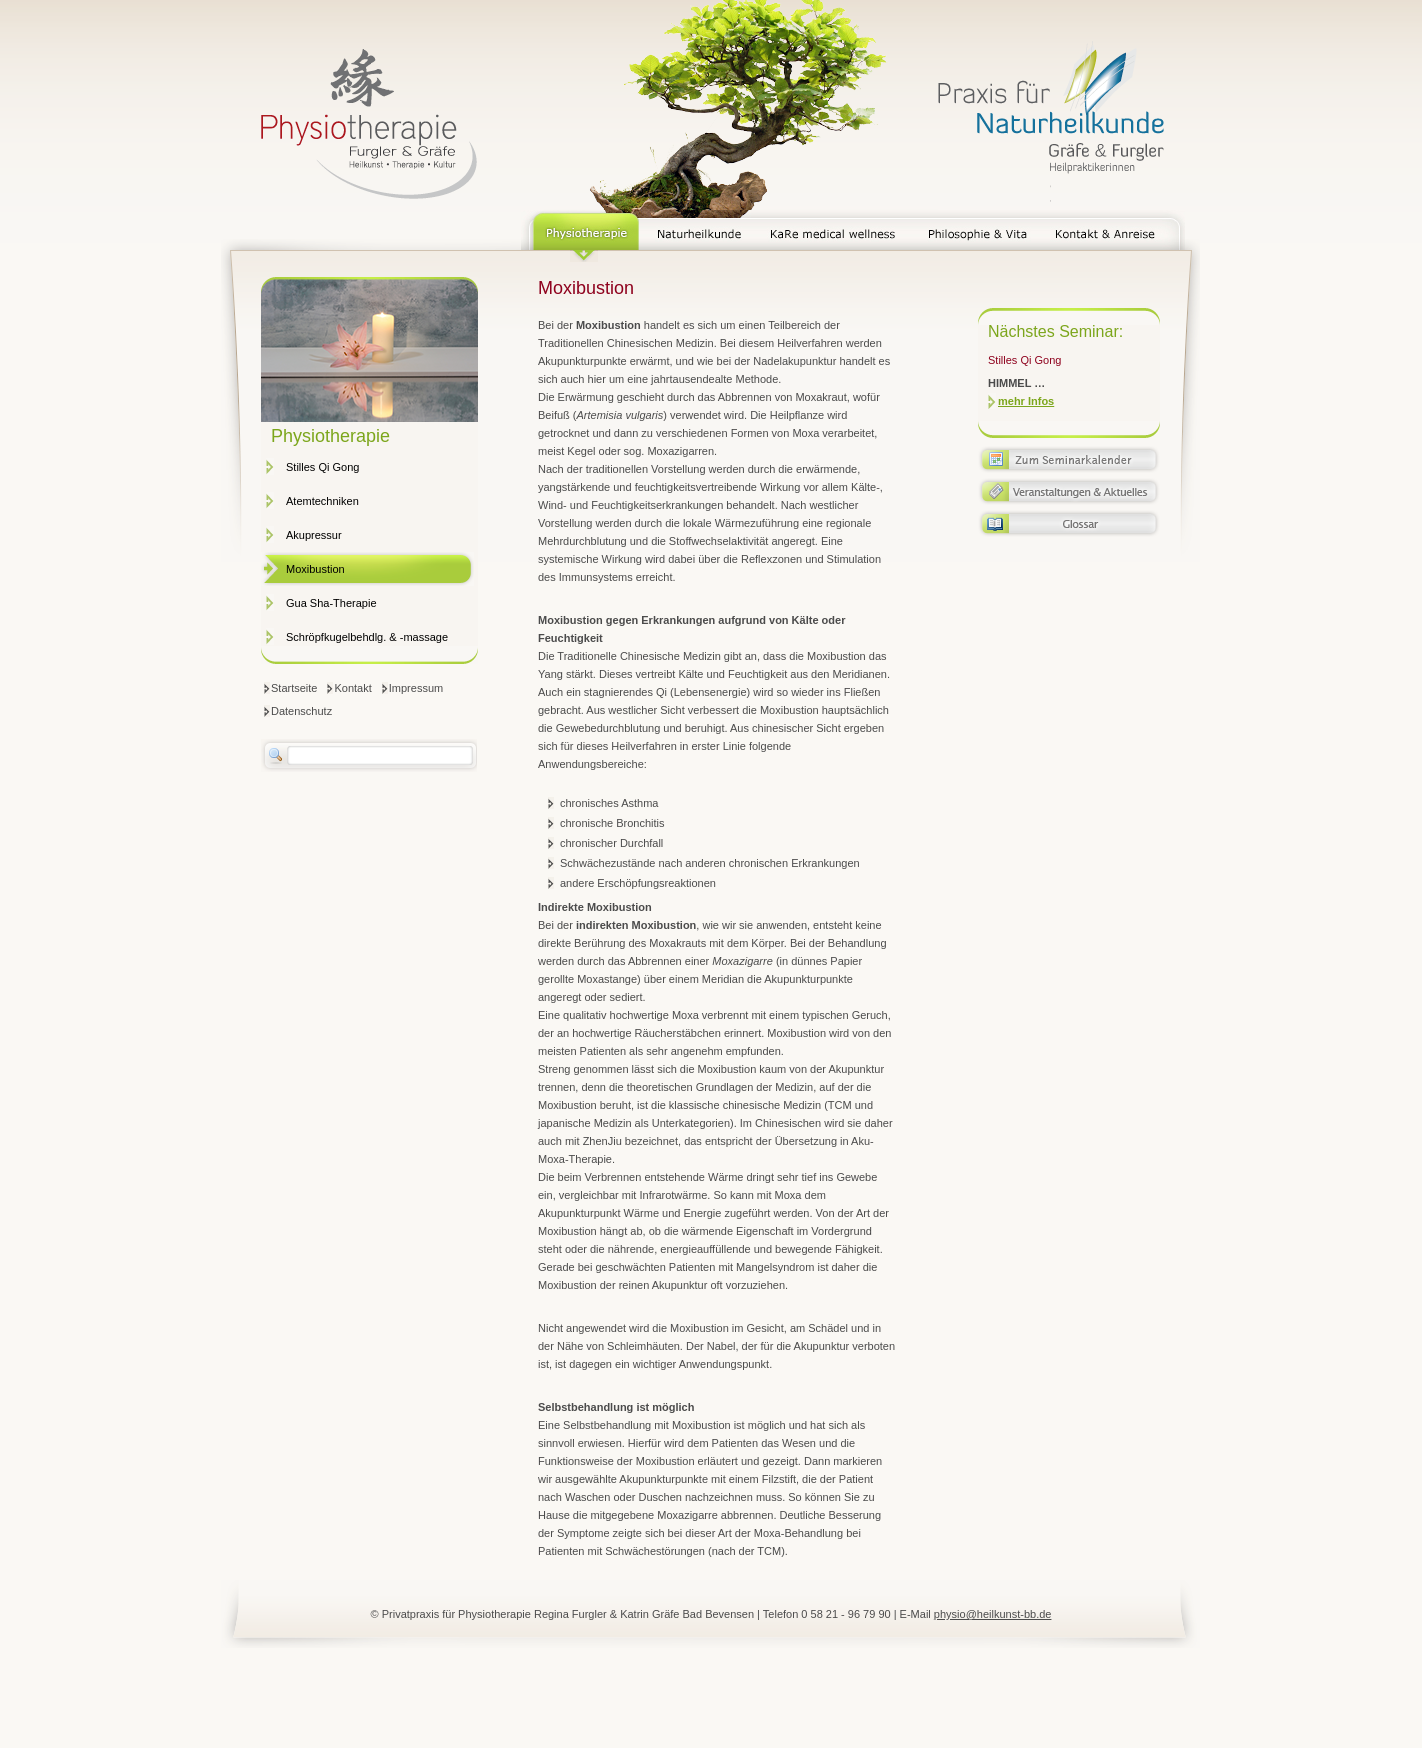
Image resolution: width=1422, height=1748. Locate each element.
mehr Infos (1026, 401)
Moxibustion (315, 569)
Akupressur (314, 535)
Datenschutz (301, 711)
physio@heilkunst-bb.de (993, 1614)
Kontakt (352, 688)
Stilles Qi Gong (322, 467)
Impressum (416, 688)
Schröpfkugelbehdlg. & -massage (367, 637)
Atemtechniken (322, 501)
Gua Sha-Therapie (331, 603)
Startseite (294, 688)
